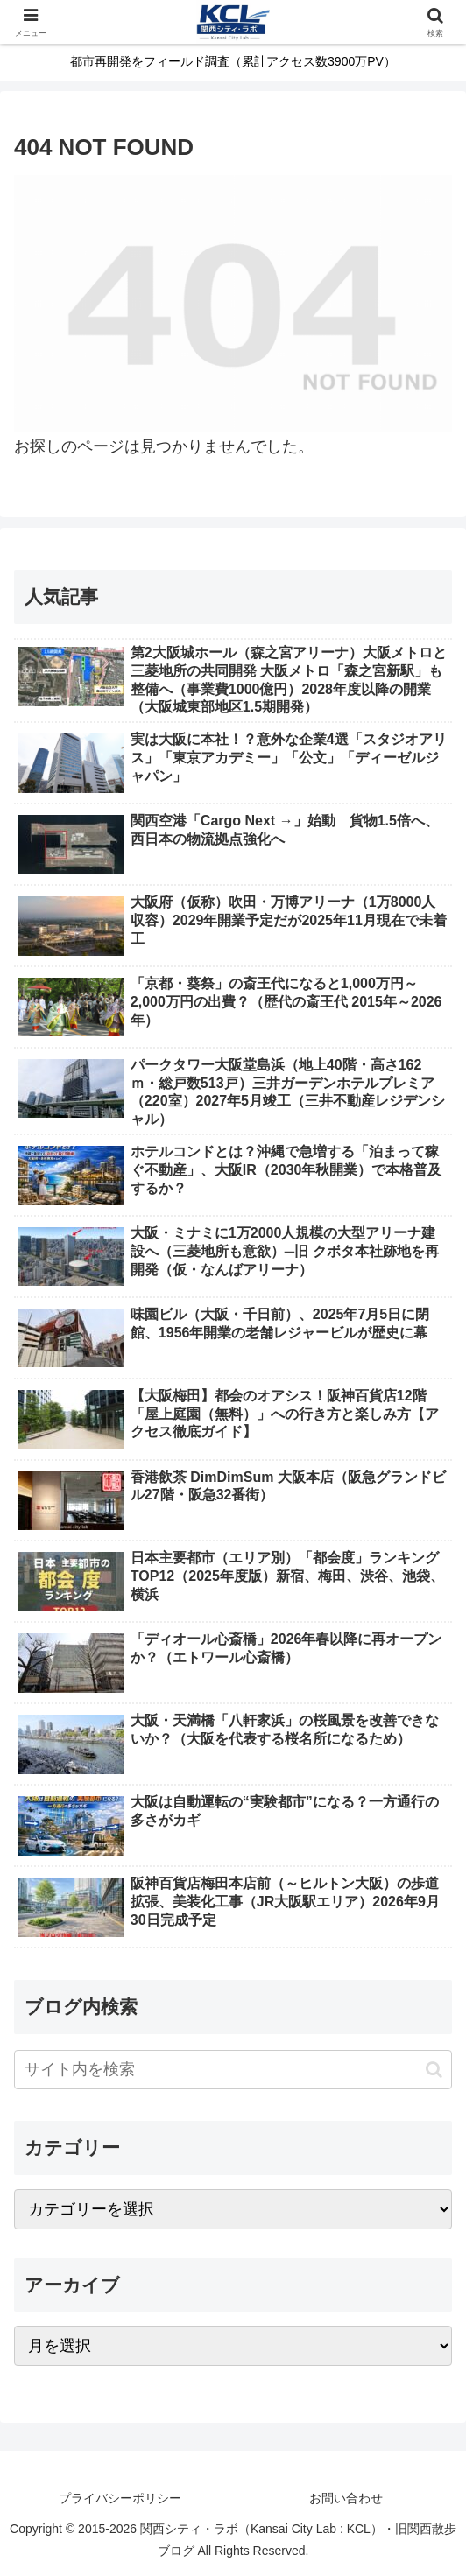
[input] (233, 2069)
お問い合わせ (346, 2498)
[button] (434, 2070)
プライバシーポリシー (120, 2498)
